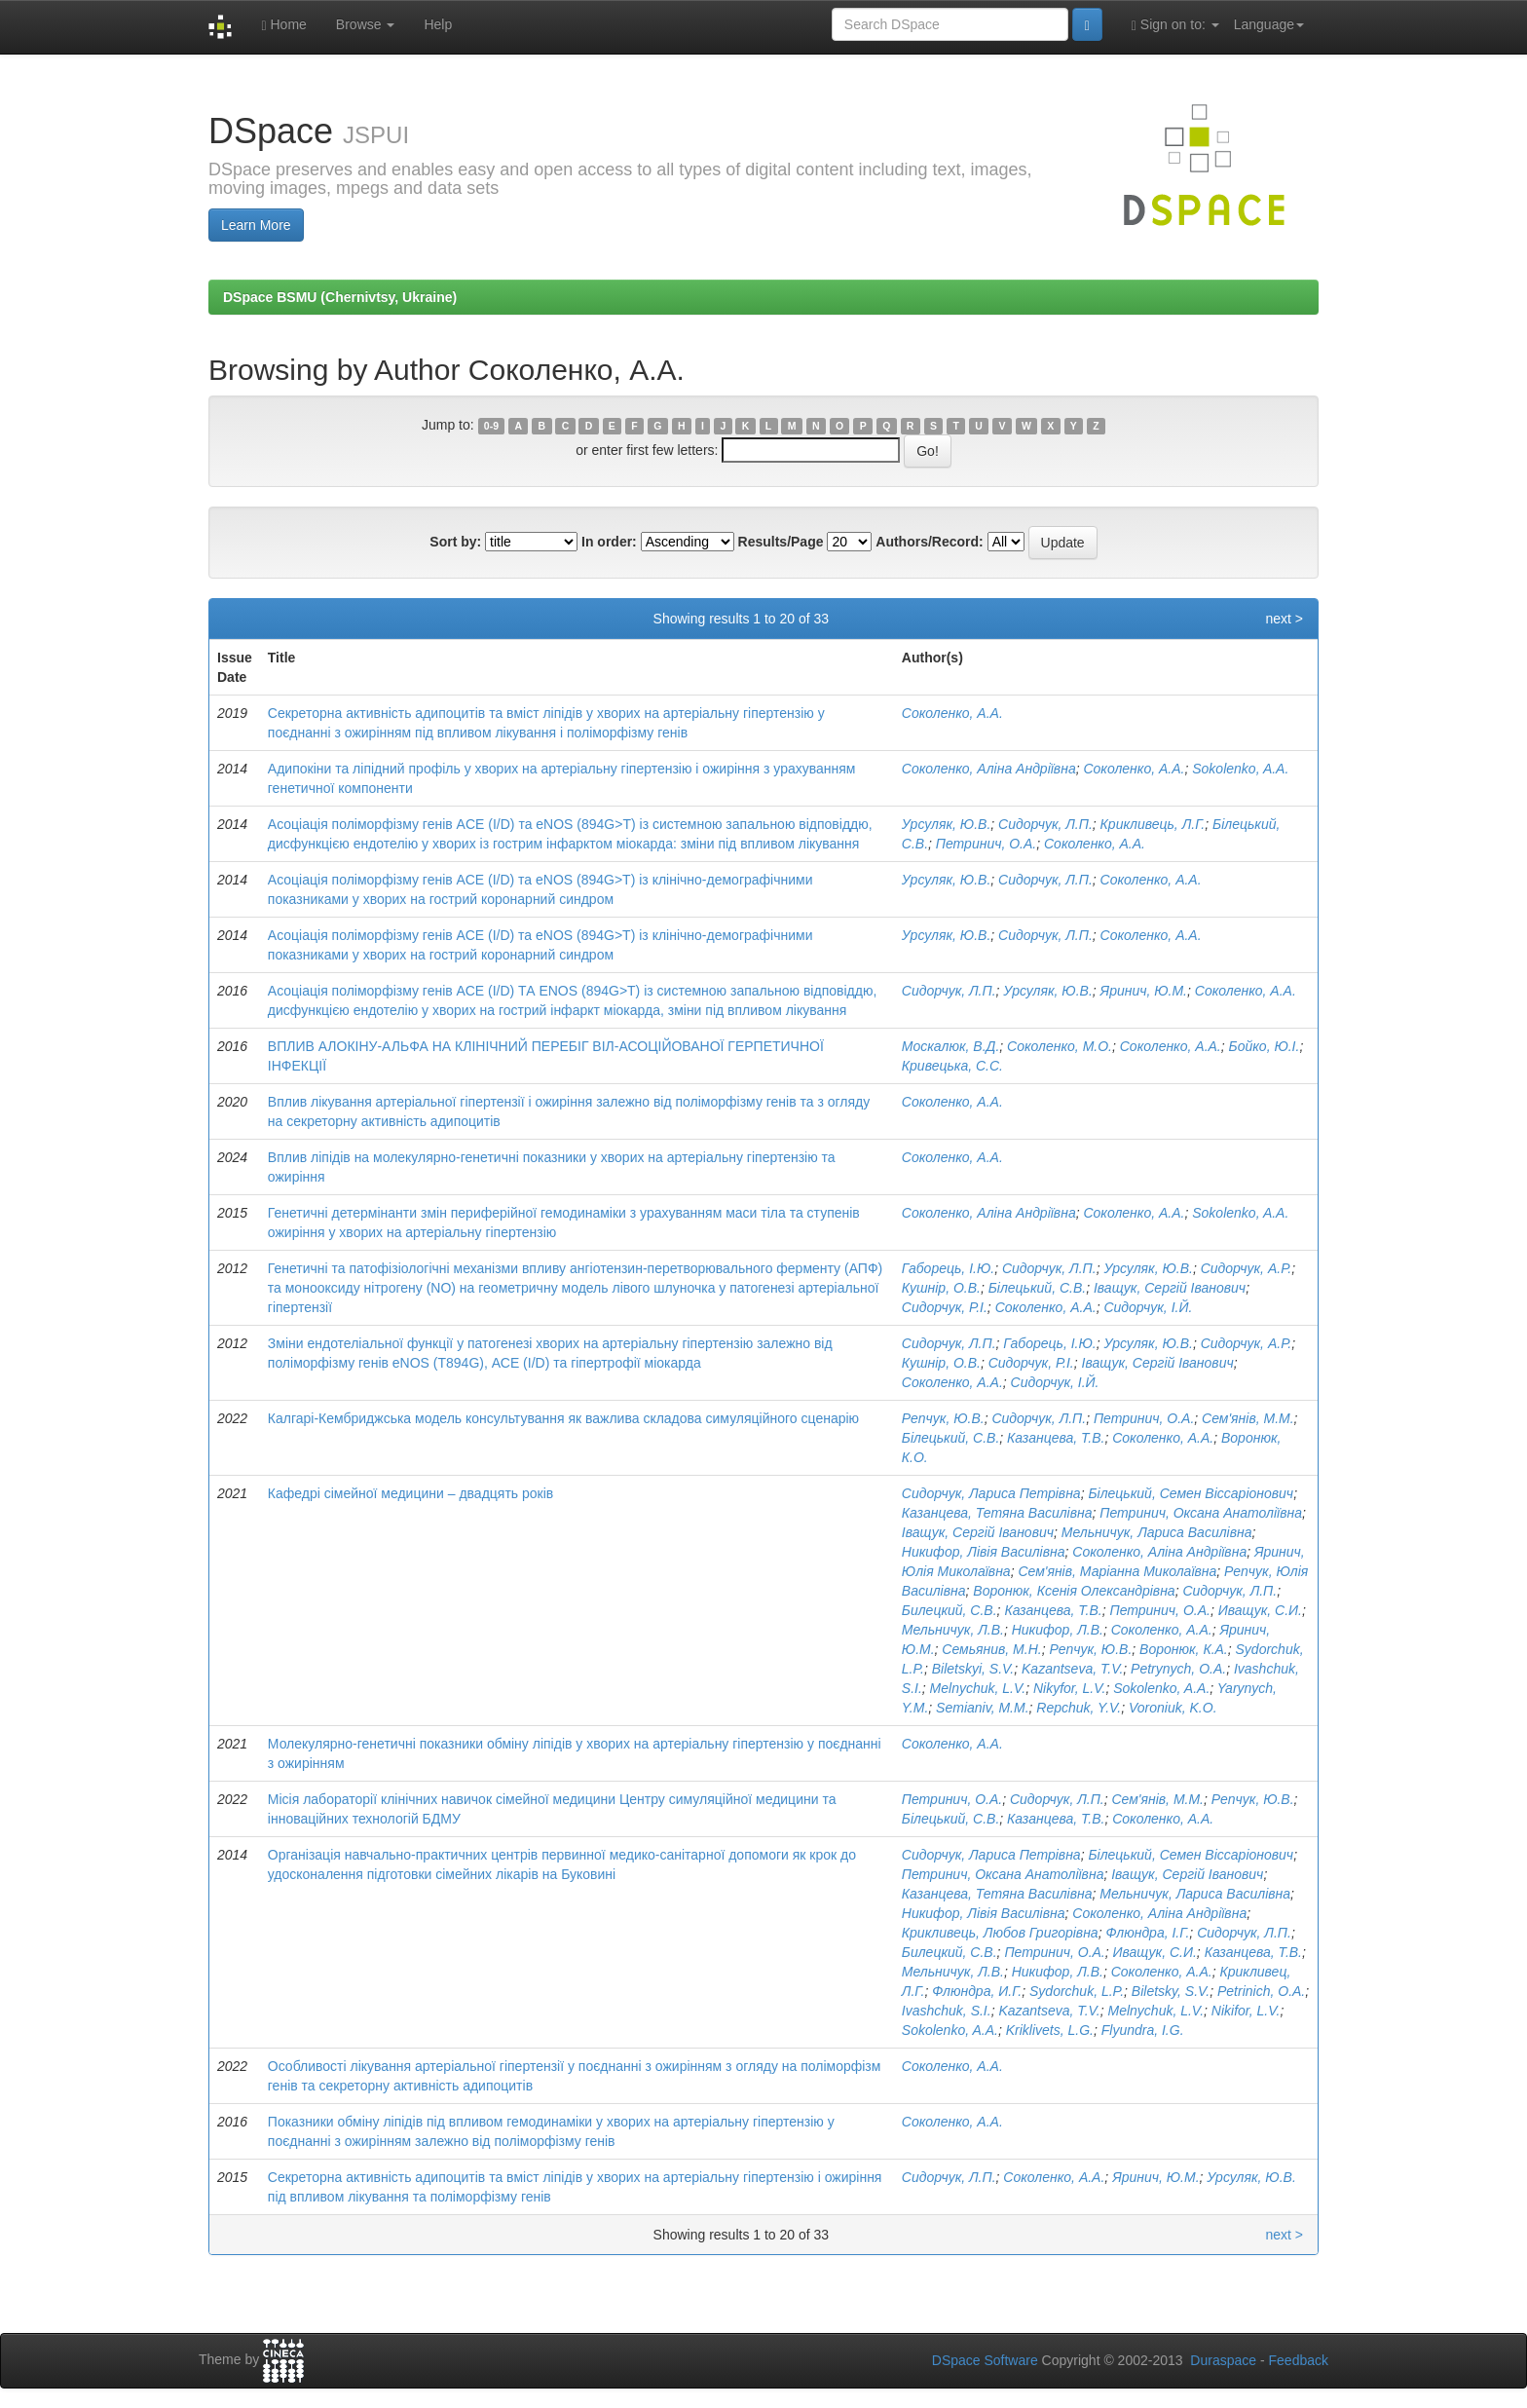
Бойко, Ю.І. (1264, 1046)
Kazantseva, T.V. (1072, 1668)
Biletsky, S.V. (1171, 1991)
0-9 (491, 426)
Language (1269, 24)
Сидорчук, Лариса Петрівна (991, 1493)
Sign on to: (1175, 25)
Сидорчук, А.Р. (1246, 1268)
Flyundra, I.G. (1142, 2030)
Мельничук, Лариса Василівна (1156, 1532)
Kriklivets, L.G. (1050, 2030)
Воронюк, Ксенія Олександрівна (1073, 1591)
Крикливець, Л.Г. (1153, 824)
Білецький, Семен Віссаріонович (1190, 1493)
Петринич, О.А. (986, 843)
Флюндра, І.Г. (1147, 1932)
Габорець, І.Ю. (948, 1268)
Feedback (1298, 2360)
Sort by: (455, 541)
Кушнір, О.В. (941, 1288)
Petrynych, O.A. (1178, 1668)
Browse (365, 24)
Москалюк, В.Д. (950, 1046)
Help (438, 24)
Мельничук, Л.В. (953, 1629)
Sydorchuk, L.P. (1076, 1991)
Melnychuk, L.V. (978, 1688)
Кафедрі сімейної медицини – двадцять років (410, 1493)
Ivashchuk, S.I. (946, 2010)
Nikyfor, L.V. (1069, 1688)
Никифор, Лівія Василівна (983, 1552)
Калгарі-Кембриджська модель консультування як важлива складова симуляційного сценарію (563, 1418)
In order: (609, 541)
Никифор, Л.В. (1057, 1629)
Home (283, 25)
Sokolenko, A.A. (1240, 768)
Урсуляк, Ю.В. (946, 824)
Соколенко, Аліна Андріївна (989, 768)
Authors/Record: (929, 541)
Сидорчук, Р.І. (944, 1307)
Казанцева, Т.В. (1055, 1438)
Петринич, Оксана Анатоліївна (1200, 1513)
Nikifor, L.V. (1246, 2010)
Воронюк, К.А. (1183, 1649)
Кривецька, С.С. (952, 1065)
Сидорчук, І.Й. (1147, 1307)
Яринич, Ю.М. (1143, 990)
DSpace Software (985, 2360)
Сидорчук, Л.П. (1045, 824)
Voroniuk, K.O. (1173, 1707)
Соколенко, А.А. (952, 713)
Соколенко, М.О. (1059, 1046)
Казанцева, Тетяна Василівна (997, 1513)
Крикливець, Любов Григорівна (1000, 1932)
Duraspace (1223, 2360)
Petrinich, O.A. (1261, 1991)
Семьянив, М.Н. (991, 1649)
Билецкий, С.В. (949, 1610)
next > (1284, 618)
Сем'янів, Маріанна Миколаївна (1117, 1571)
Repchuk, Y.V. (1078, 1707)
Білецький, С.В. (1037, 1288)
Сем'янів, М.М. (1248, 1418)
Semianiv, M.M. (982, 1707)
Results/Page (781, 541)
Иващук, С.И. (1260, 1610)
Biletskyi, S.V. (973, 1668)
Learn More (256, 225)
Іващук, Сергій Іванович (1170, 1288)
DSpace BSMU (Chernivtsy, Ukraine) (340, 297)
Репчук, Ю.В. (943, 1418)
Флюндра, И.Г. (977, 1991)
